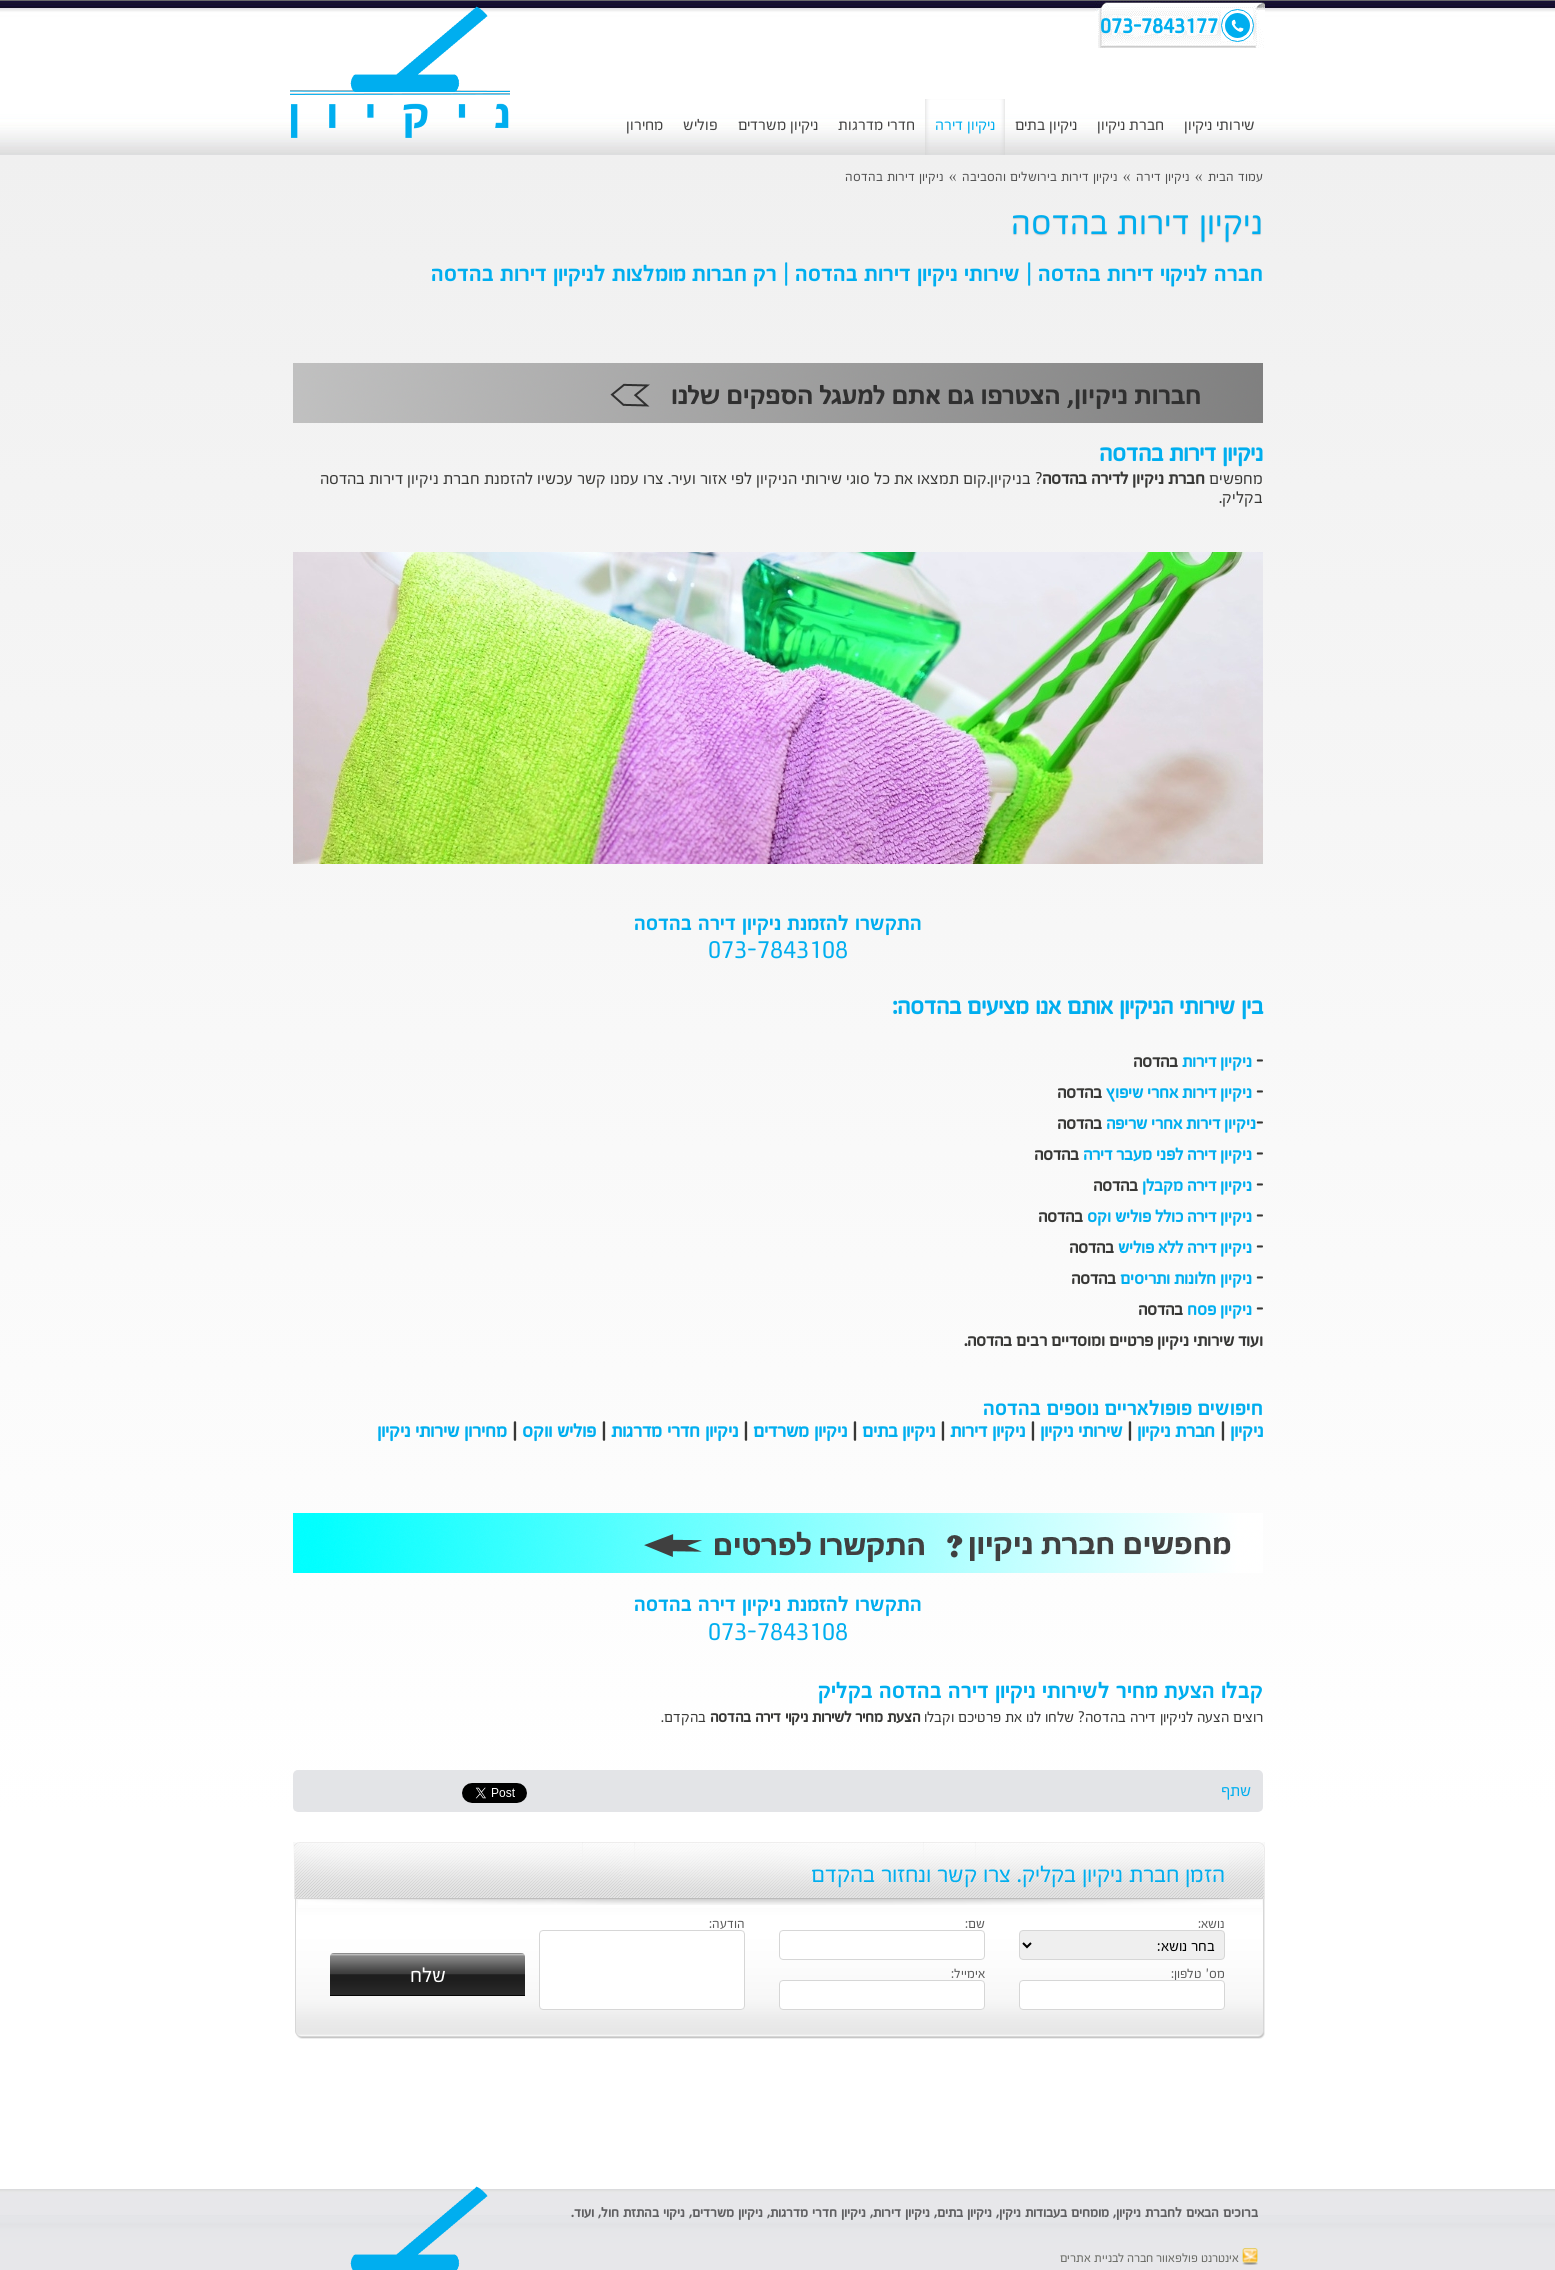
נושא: (1211, 1925)
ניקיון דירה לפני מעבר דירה (1167, 1156)
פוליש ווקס (559, 1432)
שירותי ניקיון (1219, 125)
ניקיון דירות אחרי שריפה (1181, 1125)
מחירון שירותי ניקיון (442, 1432)
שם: (975, 1925)
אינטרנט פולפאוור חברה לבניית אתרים (1159, 2259)
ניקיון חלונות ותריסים (1186, 1280)
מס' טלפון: (1198, 1975)
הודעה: (727, 1925)
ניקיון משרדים (778, 125)
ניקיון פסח (1219, 1311)
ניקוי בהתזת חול (643, 2213)
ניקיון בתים (1046, 125)
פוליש (700, 125)
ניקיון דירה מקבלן (1197, 1187)
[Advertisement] (153, 515)
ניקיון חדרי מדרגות (674, 1432)
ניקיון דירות (1217, 1063)
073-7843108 (778, 952)
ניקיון (1246, 1432)
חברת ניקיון (1130, 125)
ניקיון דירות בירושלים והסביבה (1040, 177)
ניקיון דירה (965, 125)
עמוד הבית (1235, 177)
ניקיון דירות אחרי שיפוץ (1179, 1094)
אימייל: (968, 1975)
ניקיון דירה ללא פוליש (1185, 1249)
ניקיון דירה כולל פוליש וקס (1169, 1218)
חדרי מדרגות (876, 125)
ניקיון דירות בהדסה (894, 177)
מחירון (644, 125)
